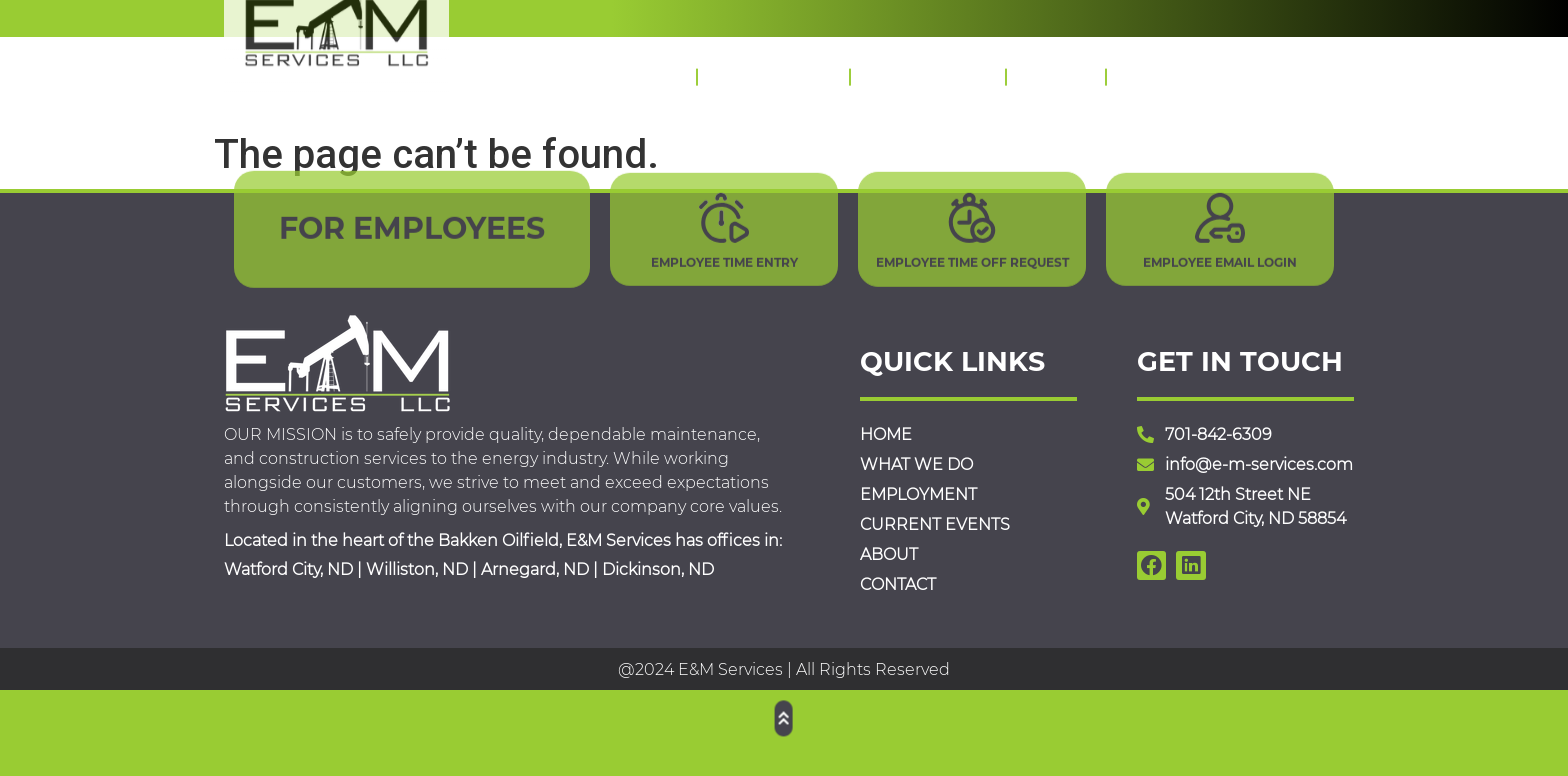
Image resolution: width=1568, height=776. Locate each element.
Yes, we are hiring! (560, 15)
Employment (927, 69)
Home (646, 69)
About (1055, 69)
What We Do (773, 69)
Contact (1162, 69)
